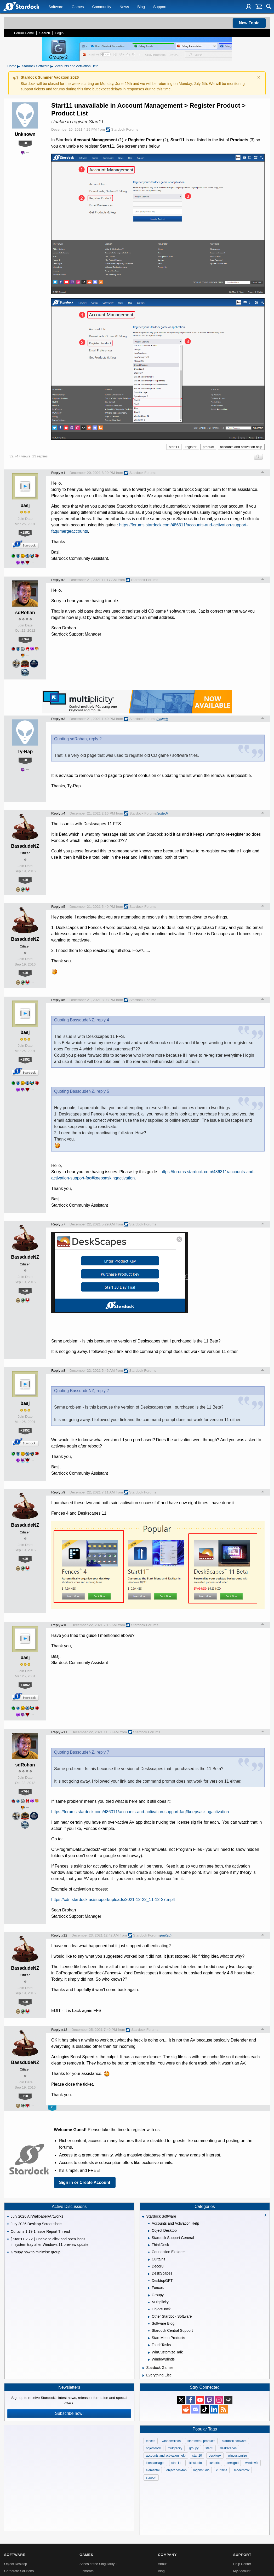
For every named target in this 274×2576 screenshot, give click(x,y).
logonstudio (201, 2470)
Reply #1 (58, 473)
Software (55, 7)
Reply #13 (59, 2030)
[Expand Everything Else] (143, 2375)
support (151, 2477)
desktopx (215, 2455)
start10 (197, 2455)
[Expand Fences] (149, 2288)
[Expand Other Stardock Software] (149, 2317)
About (162, 2564)
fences (150, 2441)
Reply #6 (58, 1000)
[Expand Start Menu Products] (149, 2338)
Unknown (25, 134)
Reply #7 (58, 1224)
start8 (209, 2448)
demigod (232, 2463)
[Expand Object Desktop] (149, 2231)
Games (78, 7)
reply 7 (102, 1390)
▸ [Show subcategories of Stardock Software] (51, 66)
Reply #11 (59, 1732)
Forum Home (24, 33)
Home (11, 66)
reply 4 (102, 1020)
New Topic (249, 23)
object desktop (176, 2470)
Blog (141, 7)
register (191, 447)
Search (44, 33)
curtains (221, 2470)
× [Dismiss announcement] (258, 77)
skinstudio (195, 2463)
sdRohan (25, 612)
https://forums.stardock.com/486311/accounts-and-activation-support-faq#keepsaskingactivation (140, 1812)
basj (25, 505)
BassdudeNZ (25, 846)
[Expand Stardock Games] (143, 2368)
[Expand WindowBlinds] (149, 2359)
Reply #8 (58, 1371)
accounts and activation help (241, 447)
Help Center (242, 2564)
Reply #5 (58, 907)
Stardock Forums (122, 129)
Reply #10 (59, 1625)
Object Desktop (15, 2564)
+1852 (25, 532)
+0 (25, 143)
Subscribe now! (69, 2413)
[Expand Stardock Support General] (149, 2238)
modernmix (241, 2470)
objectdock (153, 2448)
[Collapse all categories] (265, 2215)
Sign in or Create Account (84, 2182)
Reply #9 (58, 1492)
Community (101, 7)
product (208, 447)
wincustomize (237, 2455)
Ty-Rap (25, 751)
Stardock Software (35, 66)
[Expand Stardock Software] (143, 2217)
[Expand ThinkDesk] (149, 2245)
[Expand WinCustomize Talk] (149, 2352)
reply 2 (95, 739)
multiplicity (175, 2448)
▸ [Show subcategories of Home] (18, 66)
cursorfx (214, 2463)
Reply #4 (58, 813)
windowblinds (171, 2441)
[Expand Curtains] (149, 2259)
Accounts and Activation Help (77, 66)
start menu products (201, 2441)
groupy (194, 2448)
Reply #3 (58, 719)
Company (167, 2555)
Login (59, 33)
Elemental (86, 2571)
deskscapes (228, 2448)
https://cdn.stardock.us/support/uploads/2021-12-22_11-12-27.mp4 (113, 1899)
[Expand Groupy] (149, 2295)
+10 (25, 880)
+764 (25, 639)
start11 (174, 447)
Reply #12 (59, 1935)
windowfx (251, 2463)
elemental (152, 2470)
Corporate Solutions (19, 2571)
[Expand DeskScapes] (149, 2274)
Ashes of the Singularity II (98, 2564)
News (124, 7)
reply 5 (102, 1091)
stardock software (234, 2441)
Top (263, 473)
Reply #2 (58, 580)
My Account (241, 2571)
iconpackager (155, 2463)
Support (159, 7)
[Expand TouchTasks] (149, 2345)
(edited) (162, 719)
